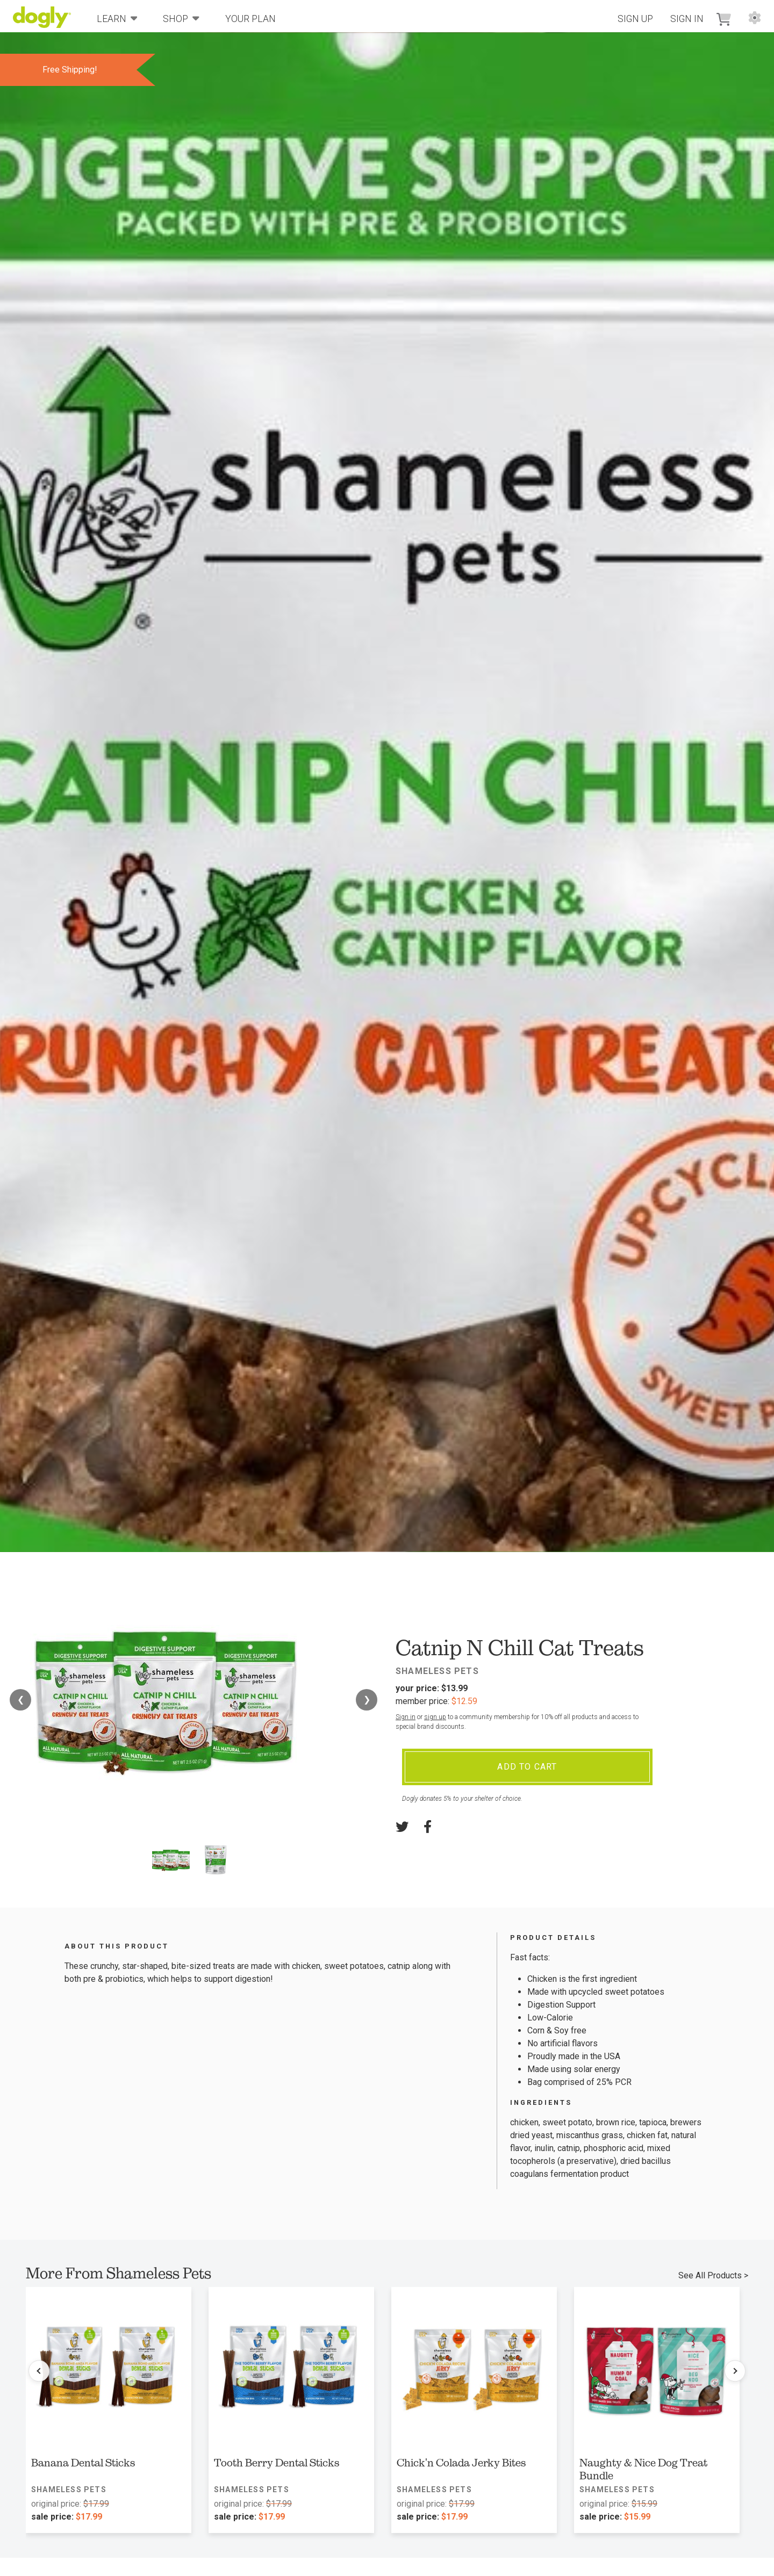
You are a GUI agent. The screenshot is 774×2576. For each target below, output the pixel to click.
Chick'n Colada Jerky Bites (461, 2463)
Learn (117, 18)
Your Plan (250, 18)
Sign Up (635, 18)
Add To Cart (527, 1767)
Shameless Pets (437, 1671)
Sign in (405, 1717)
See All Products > (713, 2275)
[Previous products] (39, 2371)
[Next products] (735, 2371)
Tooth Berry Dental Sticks (276, 2463)
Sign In (687, 18)
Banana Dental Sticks (83, 2463)
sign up (435, 1717)
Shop (181, 18)
